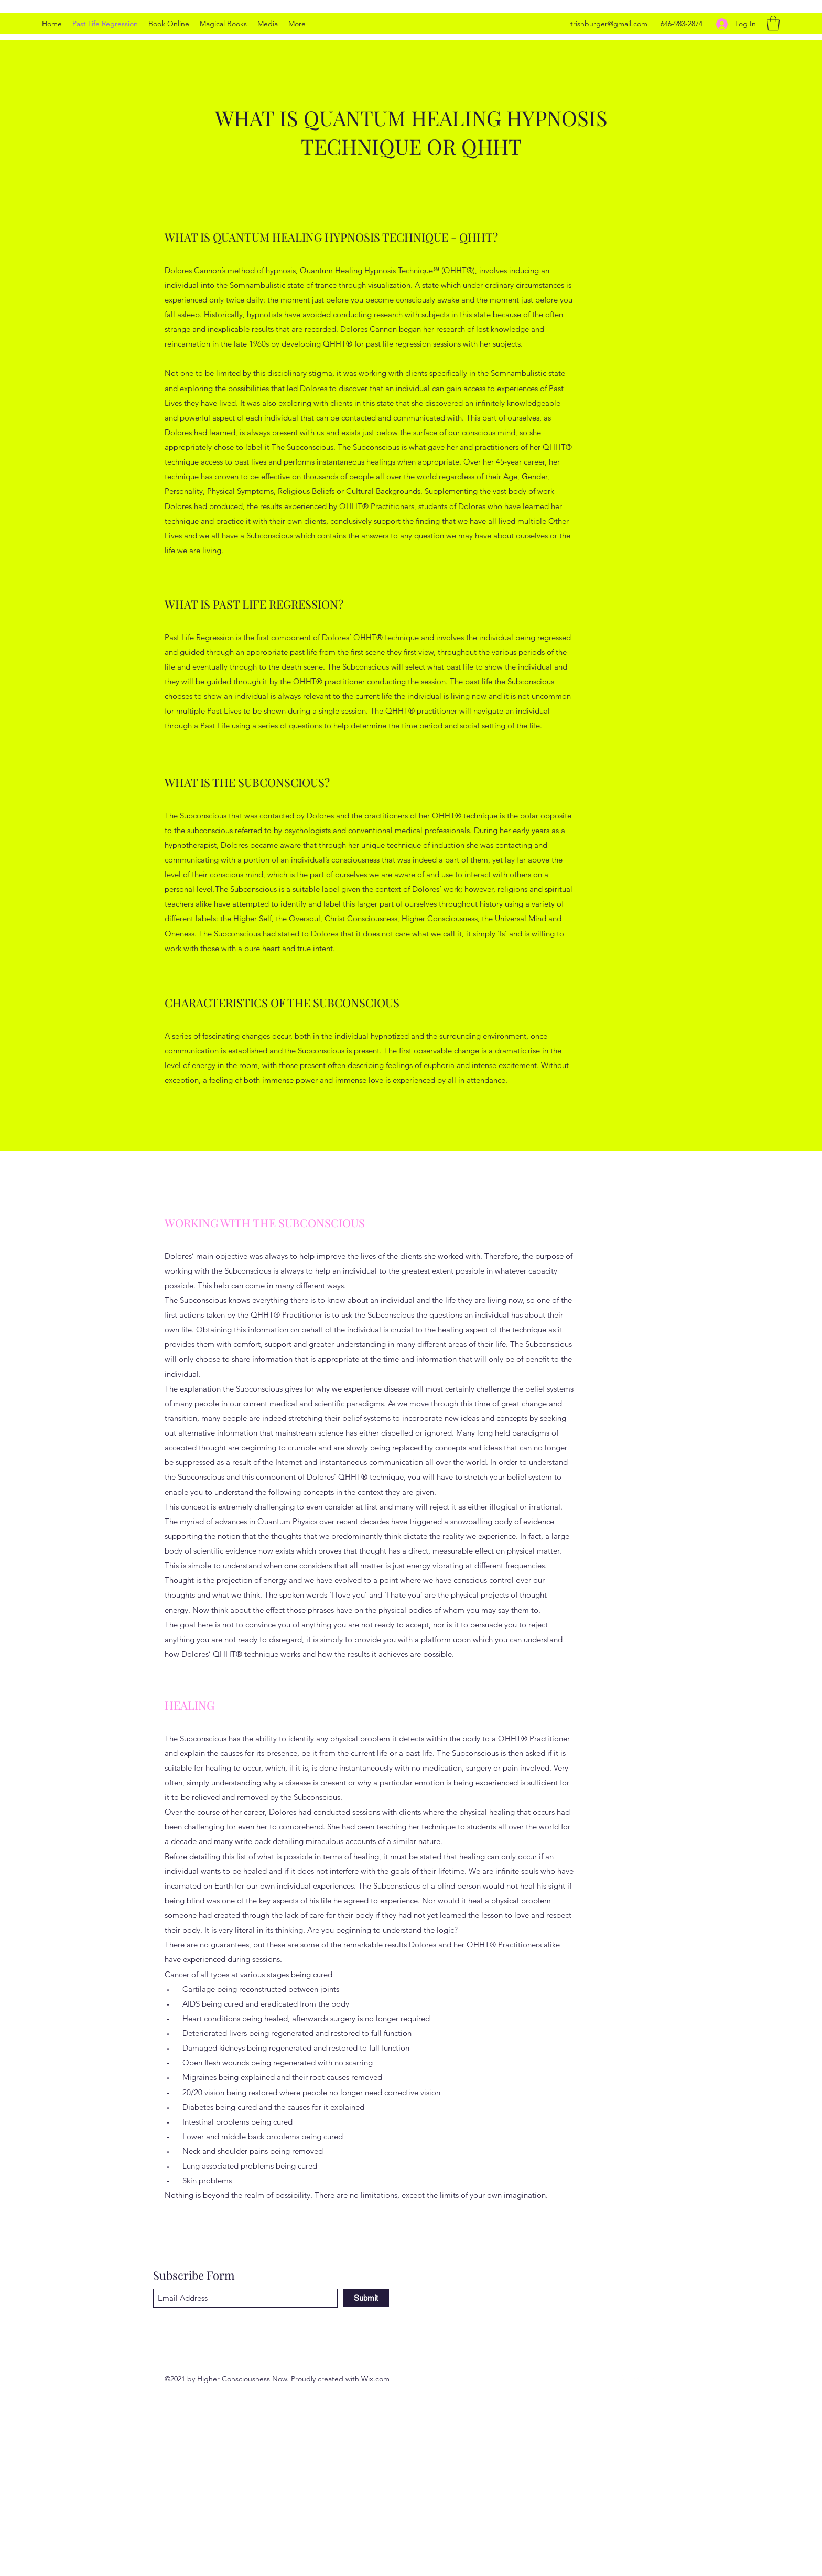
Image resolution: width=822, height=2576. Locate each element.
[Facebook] (652, 2379)
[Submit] (366, 2298)
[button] (773, 23)
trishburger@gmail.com (608, 23)
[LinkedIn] (636, 2379)
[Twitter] (620, 2379)
